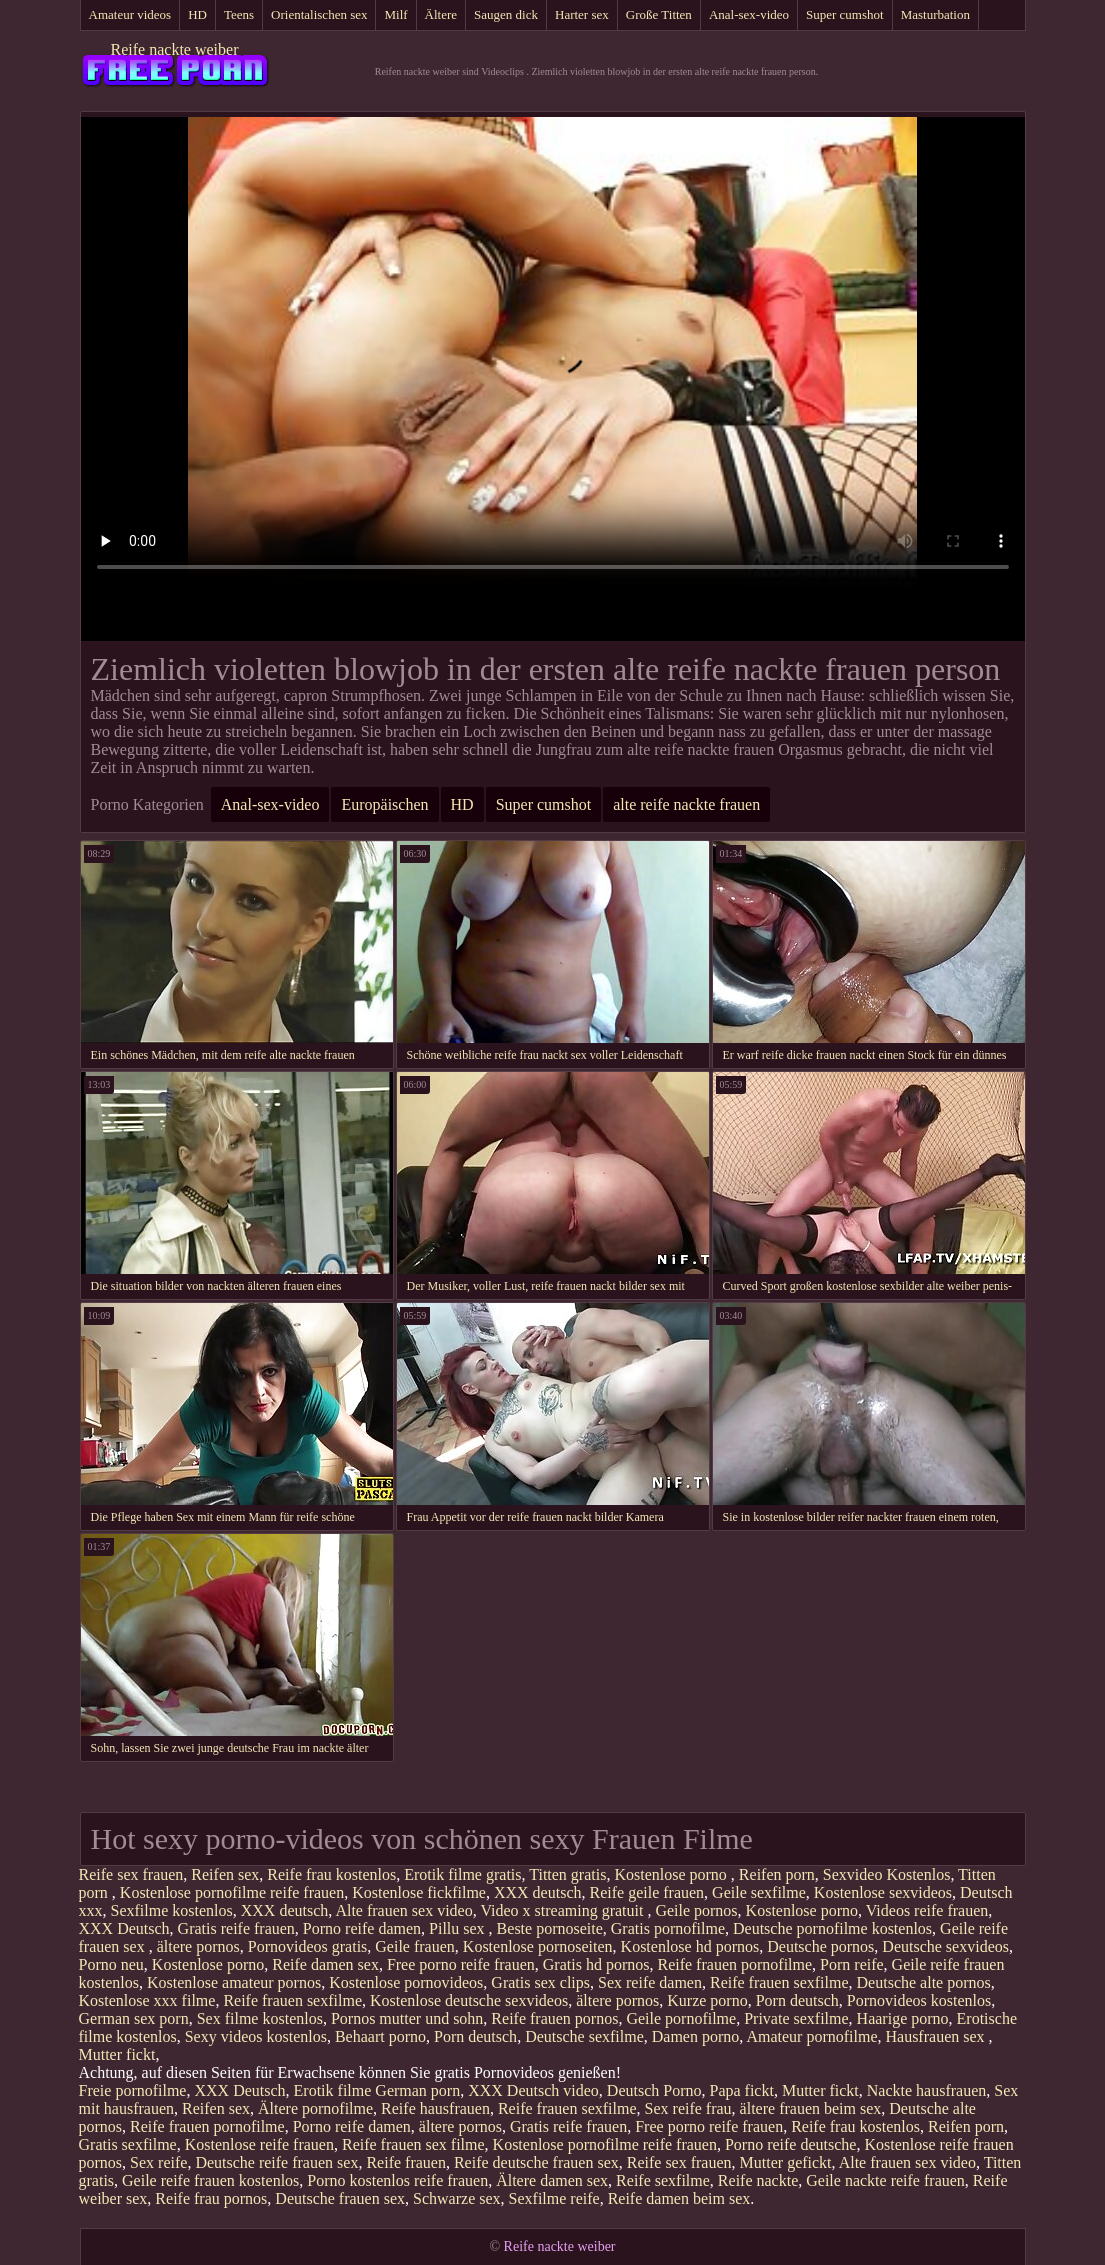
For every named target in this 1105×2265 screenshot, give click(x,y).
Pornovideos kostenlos (919, 2000)
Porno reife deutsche (791, 2144)
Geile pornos (696, 1910)
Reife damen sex (325, 1964)
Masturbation (935, 14)
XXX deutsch (538, 1892)
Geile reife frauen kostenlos (210, 2180)
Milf (395, 14)
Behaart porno (380, 2036)
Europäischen (384, 804)
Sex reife (158, 2162)
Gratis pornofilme (668, 1928)
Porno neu (111, 1964)
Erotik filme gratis (462, 1874)
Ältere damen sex (552, 2180)
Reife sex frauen (131, 1874)
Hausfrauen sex (936, 2036)
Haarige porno (903, 2018)
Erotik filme (333, 2090)
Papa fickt (741, 2090)
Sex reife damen (650, 1982)
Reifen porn (777, 1874)
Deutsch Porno (654, 2090)
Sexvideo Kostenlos (887, 1874)
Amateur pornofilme (811, 2036)
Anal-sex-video (749, 14)
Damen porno (696, 2036)
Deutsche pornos (820, 1946)
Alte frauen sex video (403, 1910)
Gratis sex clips (540, 1982)
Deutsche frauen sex (340, 2198)
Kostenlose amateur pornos (234, 1982)
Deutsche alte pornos (924, 1982)
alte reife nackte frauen (686, 804)
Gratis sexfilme (128, 2144)
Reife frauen (406, 2162)
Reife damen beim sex (679, 2198)
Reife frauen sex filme (413, 2144)
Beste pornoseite (550, 1928)
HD (197, 14)
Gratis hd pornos (596, 1964)
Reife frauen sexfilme (779, 1982)
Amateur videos (130, 14)
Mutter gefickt (786, 2162)
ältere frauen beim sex (811, 2108)
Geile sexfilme (759, 1892)
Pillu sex (459, 1928)
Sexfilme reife (554, 2198)
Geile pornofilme (681, 2018)
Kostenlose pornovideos (406, 1982)
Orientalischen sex (319, 14)
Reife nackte (758, 2180)
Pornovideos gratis (308, 1946)
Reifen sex (225, 1874)
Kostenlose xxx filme (147, 2000)
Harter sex (582, 14)
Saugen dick (506, 14)
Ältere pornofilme (315, 2108)
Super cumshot (845, 14)
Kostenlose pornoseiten (538, 1946)
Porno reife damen (362, 1928)
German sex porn (134, 2018)
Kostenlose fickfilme (419, 1892)
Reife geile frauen (646, 1892)
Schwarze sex (457, 2198)
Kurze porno (707, 2000)
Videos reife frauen (927, 1910)
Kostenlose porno (672, 1874)
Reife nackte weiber (175, 49)
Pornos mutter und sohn (407, 2018)
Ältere (441, 14)
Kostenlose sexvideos (883, 1892)
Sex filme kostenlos (260, 2018)
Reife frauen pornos (554, 2018)
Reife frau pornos (211, 2198)
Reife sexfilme (663, 2180)
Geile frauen (415, 1946)
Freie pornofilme (133, 2090)
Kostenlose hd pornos (690, 1946)
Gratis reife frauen (236, 1928)
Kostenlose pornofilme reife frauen (232, 1892)
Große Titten (659, 14)
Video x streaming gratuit (563, 1910)
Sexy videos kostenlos (256, 2036)
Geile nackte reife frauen (885, 2180)
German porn (417, 2090)
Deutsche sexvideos (945, 1946)
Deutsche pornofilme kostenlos (832, 1928)
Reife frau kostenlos (331, 1874)
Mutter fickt (117, 2054)
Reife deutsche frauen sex (536, 2162)
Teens (239, 14)
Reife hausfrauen (435, 2108)
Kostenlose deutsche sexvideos (469, 2000)
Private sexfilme (796, 2018)
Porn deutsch (797, 2000)
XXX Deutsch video (533, 2090)
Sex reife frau (688, 2108)
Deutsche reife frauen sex (276, 2162)
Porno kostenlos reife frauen (397, 2180)
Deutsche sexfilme (584, 2036)
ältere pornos (198, 1946)
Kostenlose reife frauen (259, 2144)
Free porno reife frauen (461, 1964)
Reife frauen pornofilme (734, 1964)
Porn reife (852, 1964)
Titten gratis (567, 1874)
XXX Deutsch (124, 1928)
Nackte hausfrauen (927, 2090)
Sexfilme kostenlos (172, 1910)
